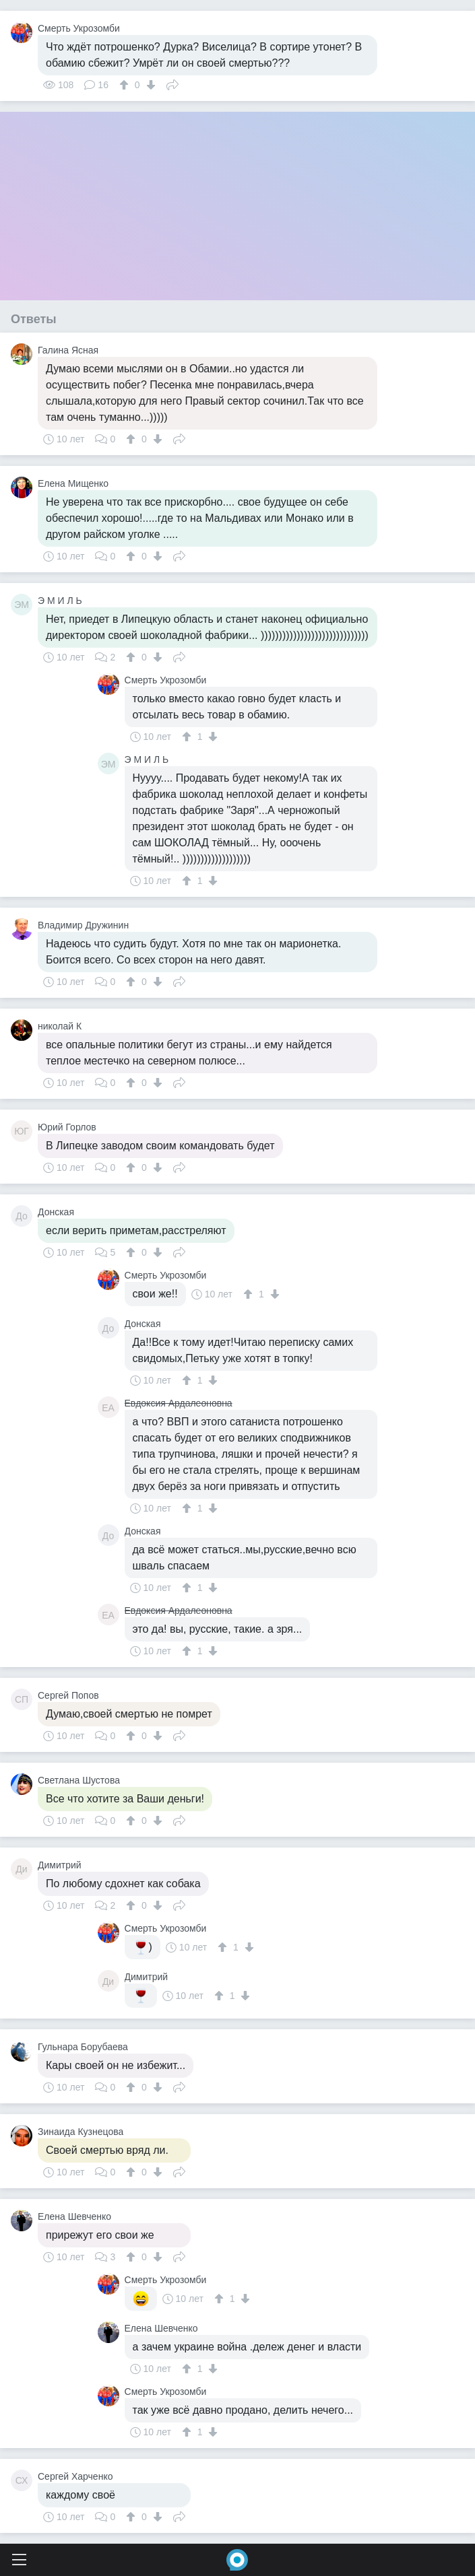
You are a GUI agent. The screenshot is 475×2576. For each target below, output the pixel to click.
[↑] (125, 84)
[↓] (149, 84)
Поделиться (172, 83)
